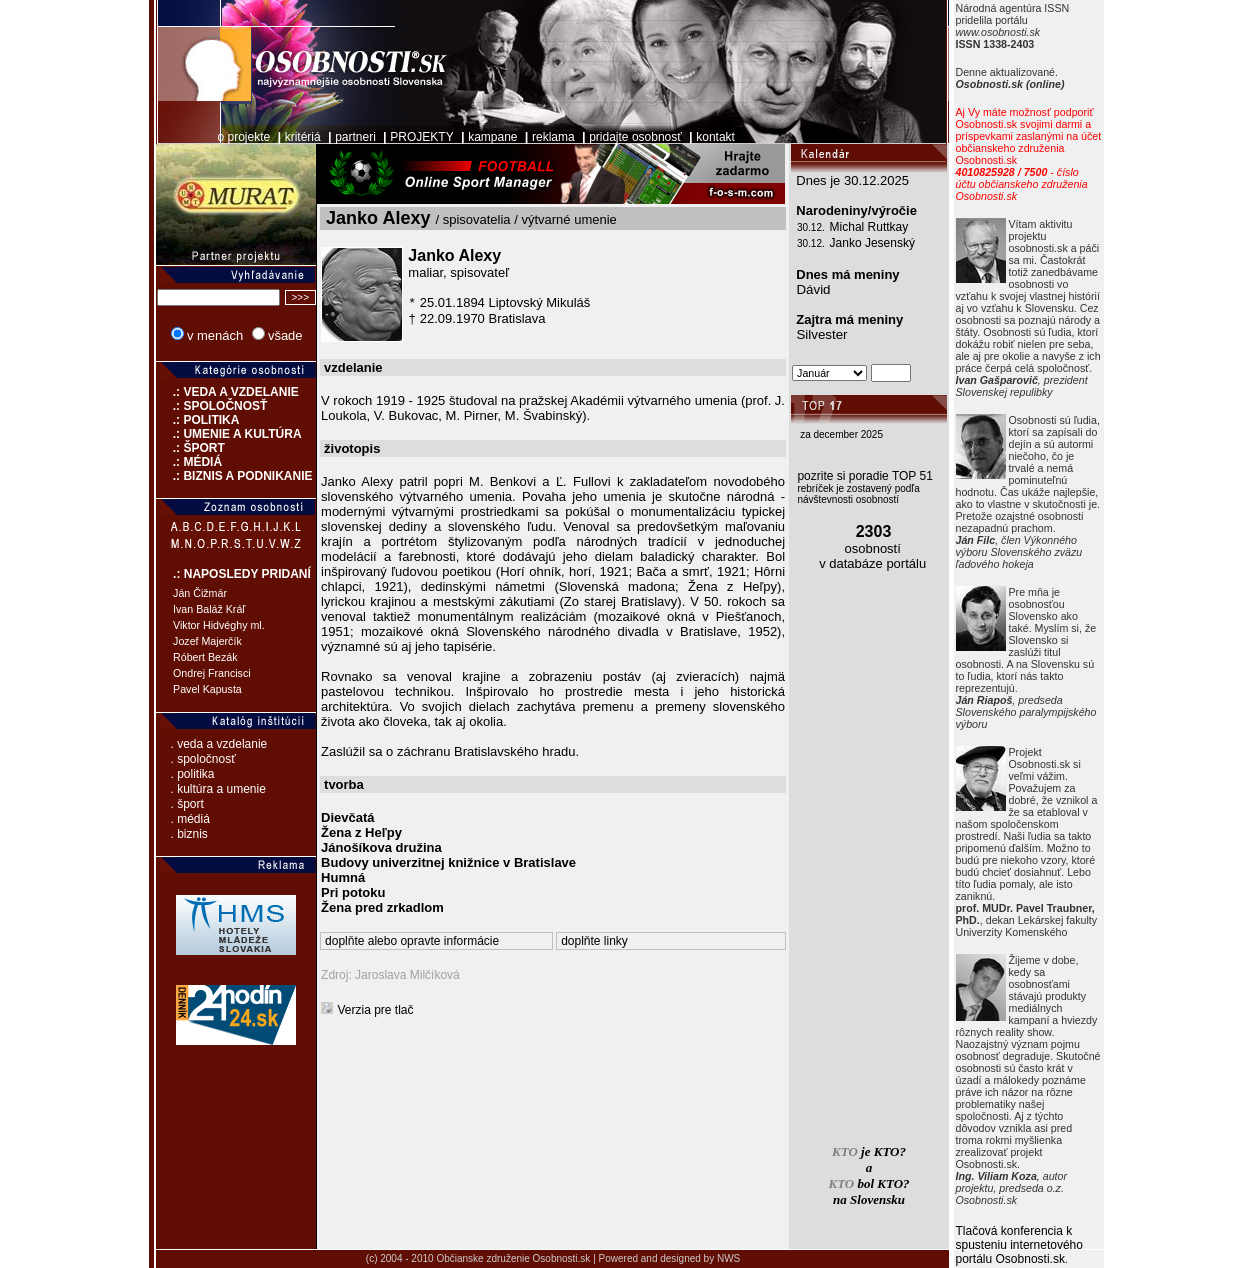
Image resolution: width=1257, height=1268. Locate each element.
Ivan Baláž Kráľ (209, 609)
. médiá (190, 819)
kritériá (303, 137)
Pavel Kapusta (207, 689)
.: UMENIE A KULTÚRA (229, 434)
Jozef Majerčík (207, 641)
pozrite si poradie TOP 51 (864, 476)
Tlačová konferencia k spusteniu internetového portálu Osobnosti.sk (1019, 1245)
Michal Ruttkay (869, 227)
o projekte (243, 137)
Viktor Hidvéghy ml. (219, 625)
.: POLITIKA (197, 420)
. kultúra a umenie (218, 789)
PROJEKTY (421, 137)
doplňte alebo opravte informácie (412, 941)
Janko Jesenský (872, 243)
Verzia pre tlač (376, 1010)
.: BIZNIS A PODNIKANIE (234, 476)
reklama (553, 137)
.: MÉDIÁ (189, 462)
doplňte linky (594, 941)
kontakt (715, 137)
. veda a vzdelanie (219, 744)
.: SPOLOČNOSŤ (211, 406)
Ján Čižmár (200, 593)
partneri (355, 137)
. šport (187, 804)
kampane (492, 137)
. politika (193, 774)
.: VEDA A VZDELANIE (227, 392)
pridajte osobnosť (635, 137)
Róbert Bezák (205, 657)
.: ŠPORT (190, 448)
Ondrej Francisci (212, 673)
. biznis (189, 834)
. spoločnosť (203, 759)
